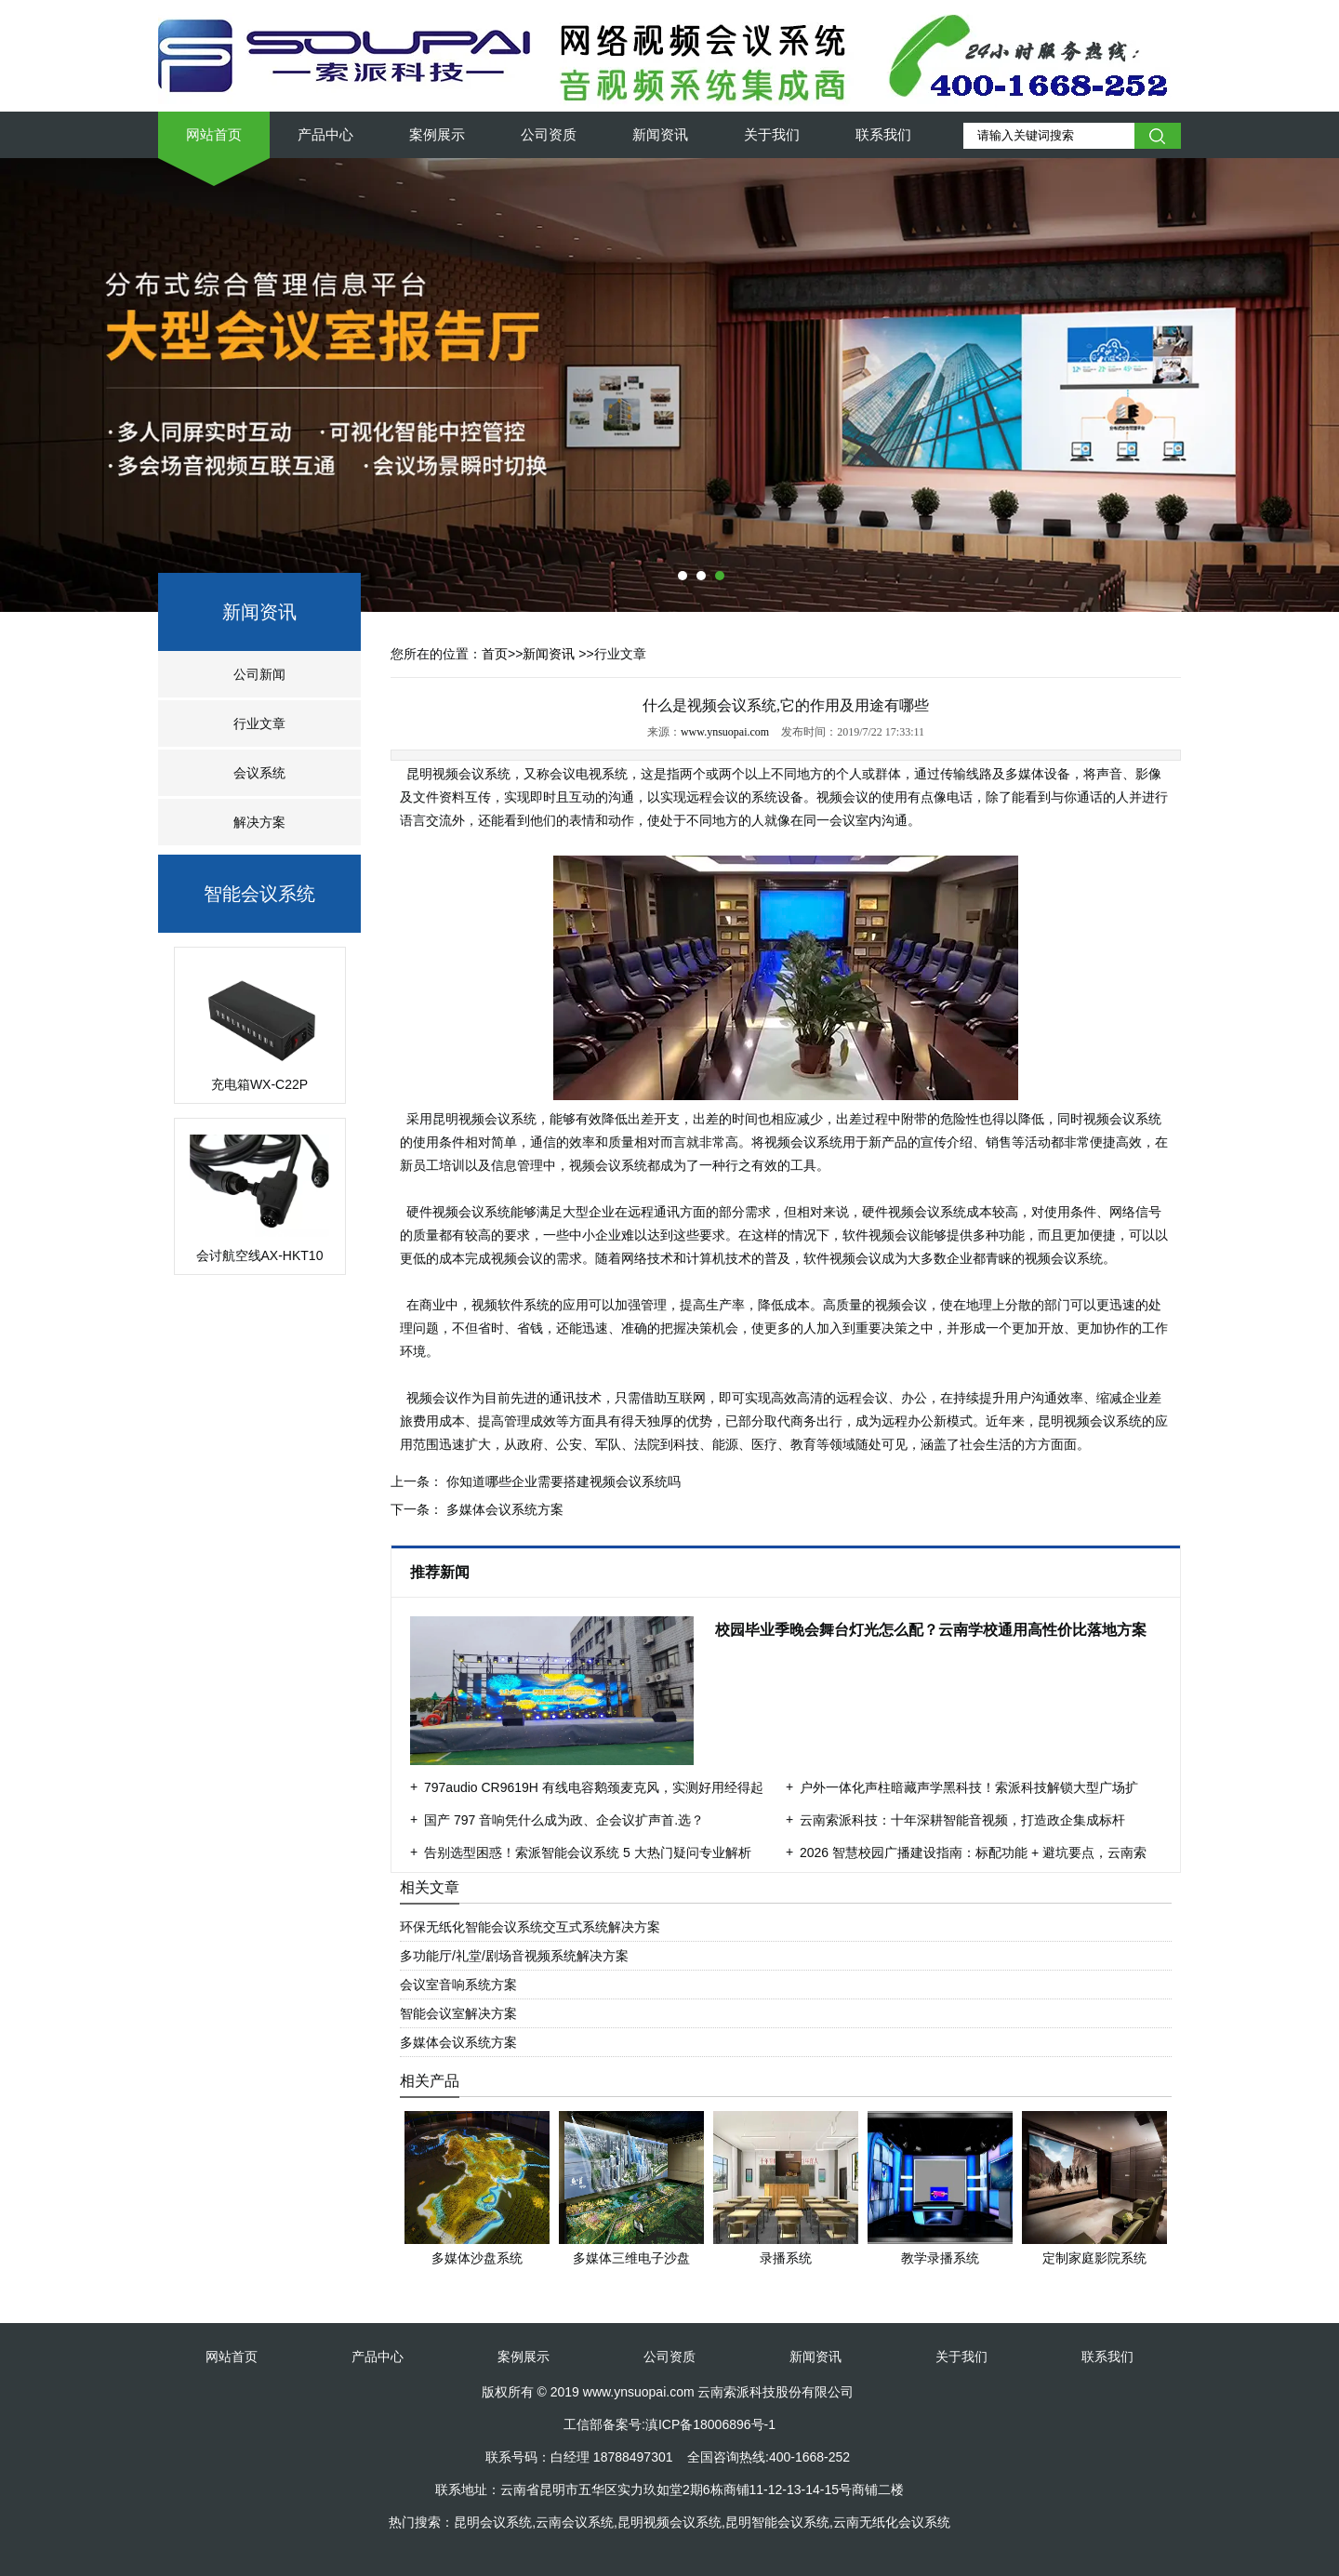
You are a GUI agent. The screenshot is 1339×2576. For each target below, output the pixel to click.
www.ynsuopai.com (725, 731)
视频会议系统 (1103, 1421)
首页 (495, 653)
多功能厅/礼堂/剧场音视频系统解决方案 (514, 1955)
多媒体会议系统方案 (503, 1509)
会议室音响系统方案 (458, 1984)
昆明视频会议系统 (457, 774)
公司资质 (549, 134)
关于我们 (772, 134)
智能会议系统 (259, 893)
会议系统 (259, 772)
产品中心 (325, 134)
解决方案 (259, 822)
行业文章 (259, 723)
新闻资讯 (660, 134)
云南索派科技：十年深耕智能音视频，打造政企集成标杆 (962, 1819)
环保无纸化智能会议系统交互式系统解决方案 (530, 1926)
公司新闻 (259, 674)
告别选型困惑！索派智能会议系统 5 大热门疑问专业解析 (587, 1852)
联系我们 (883, 134)
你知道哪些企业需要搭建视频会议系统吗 (562, 1481)
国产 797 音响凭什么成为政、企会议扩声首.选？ (564, 1819)
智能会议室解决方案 (458, 2013)
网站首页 (214, 134)
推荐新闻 (441, 1572)
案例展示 (437, 134)
